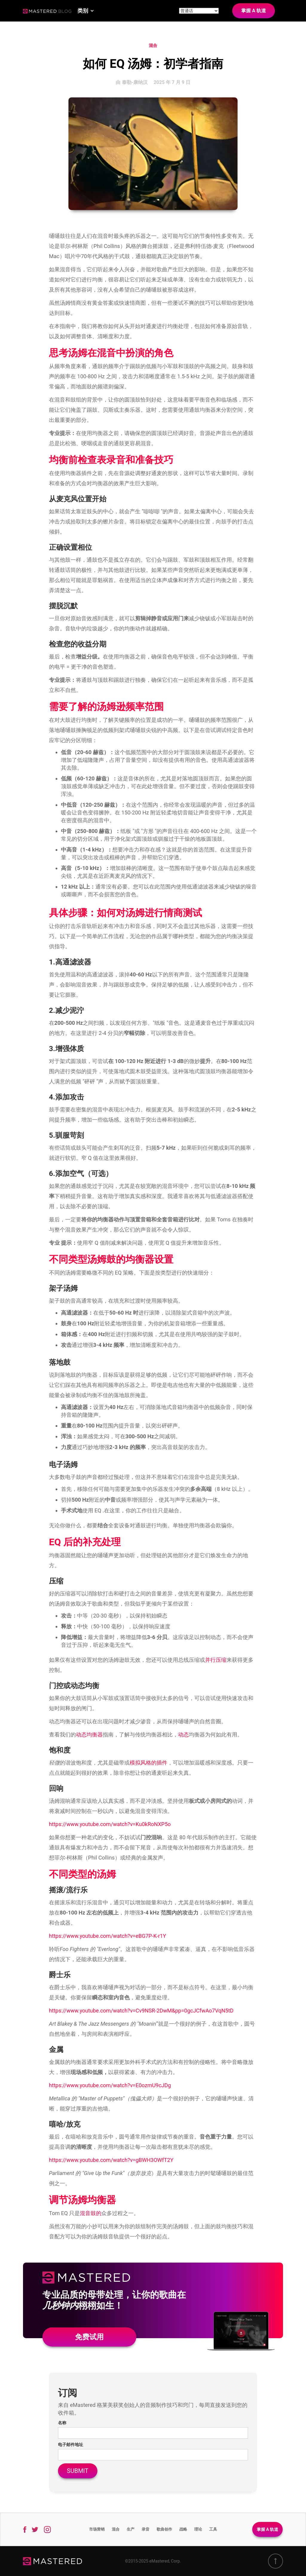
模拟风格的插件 (148, 1762)
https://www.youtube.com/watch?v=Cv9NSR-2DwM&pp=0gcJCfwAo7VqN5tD (141, 2010)
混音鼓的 (90, 2213)
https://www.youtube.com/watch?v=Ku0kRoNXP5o (110, 1824)
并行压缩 (216, 1660)
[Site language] (199, 11)
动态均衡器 (89, 1734)
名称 (62, 2422)
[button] (85, 11)
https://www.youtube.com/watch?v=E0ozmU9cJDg (110, 2085)
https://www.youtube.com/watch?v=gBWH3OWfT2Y (111, 2160)
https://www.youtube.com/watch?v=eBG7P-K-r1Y (107, 1936)
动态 (183, 1734)
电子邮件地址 (70, 2444)
